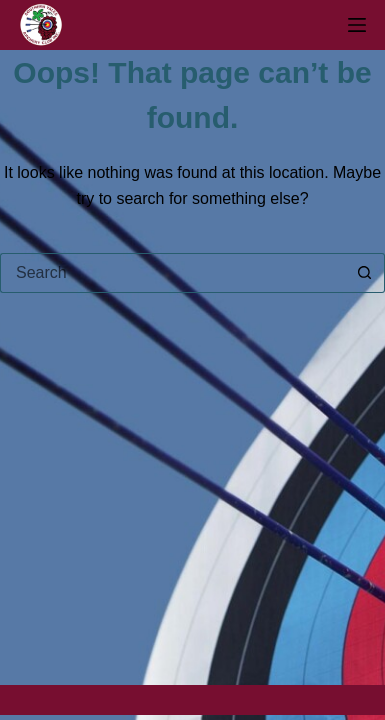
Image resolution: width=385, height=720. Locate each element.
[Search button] (365, 273)
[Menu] (357, 25)
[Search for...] (172, 273)
